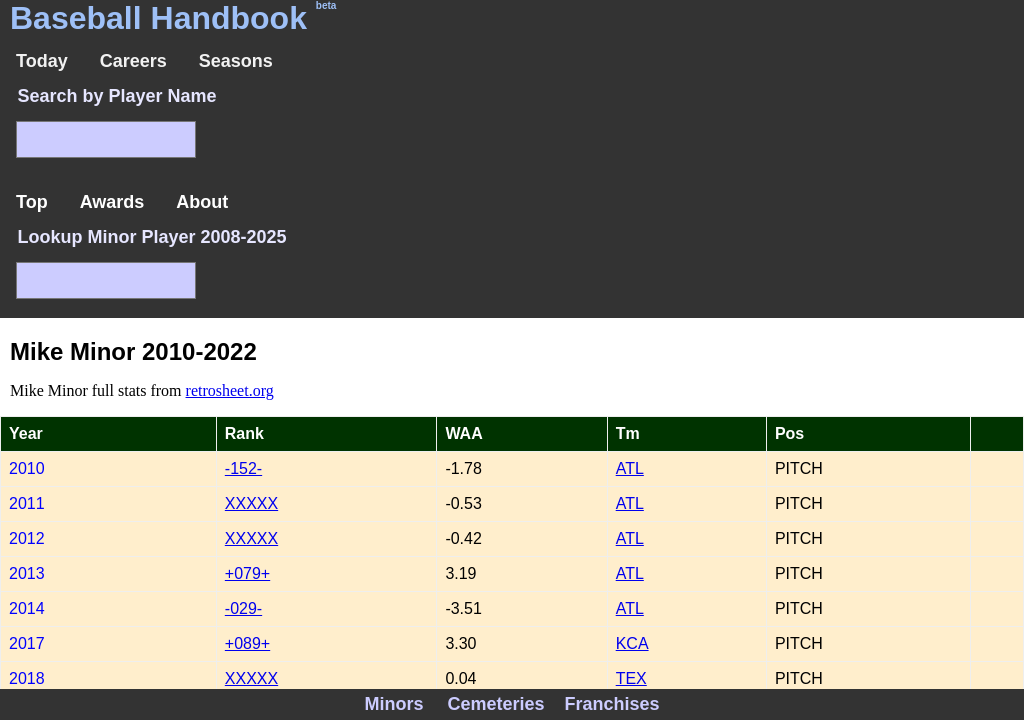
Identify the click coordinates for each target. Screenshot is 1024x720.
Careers (133, 61)
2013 (27, 573)
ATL (630, 468)
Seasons (236, 61)
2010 (27, 468)
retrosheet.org (230, 390)
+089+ (247, 643)
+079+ (247, 573)
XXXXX (251, 503)
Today (42, 61)
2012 (27, 538)
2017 (27, 643)
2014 (27, 608)
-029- (243, 608)
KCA (632, 643)
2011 (27, 503)
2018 (27, 678)
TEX (631, 678)
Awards (112, 202)
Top (32, 202)
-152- (243, 468)
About (202, 202)
